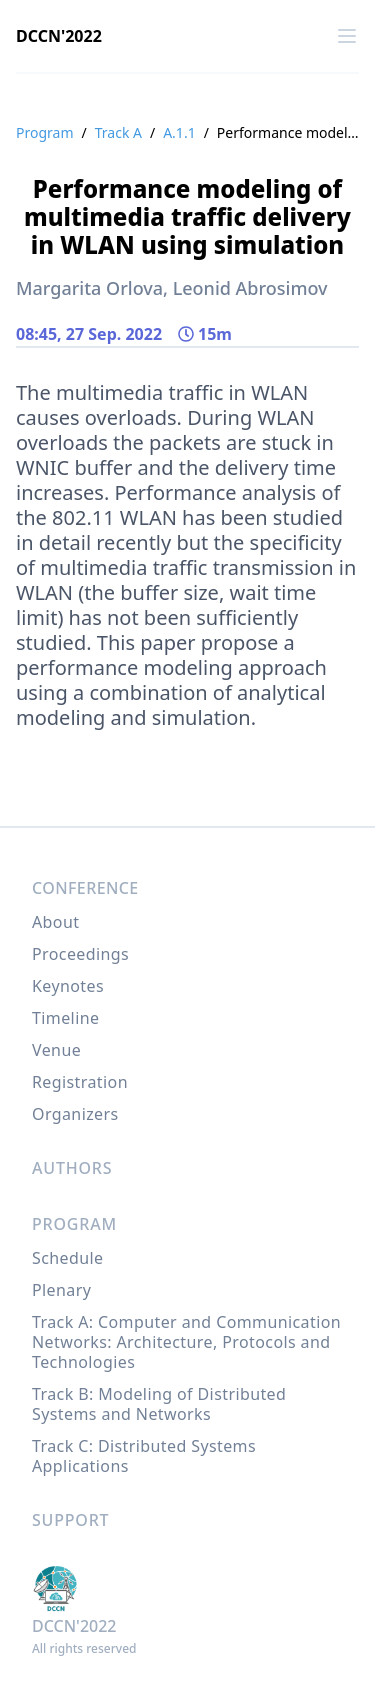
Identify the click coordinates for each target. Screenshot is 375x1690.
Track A (118, 132)
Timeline (65, 1018)
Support (70, 1520)
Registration (80, 1082)
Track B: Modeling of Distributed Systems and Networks (159, 1404)
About (55, 922)
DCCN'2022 (59, 36)
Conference (85, 888)
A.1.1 (179, 132)
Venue (56, 1050)
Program (45, 132)
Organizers (75, 1114)
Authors (72, 1168)
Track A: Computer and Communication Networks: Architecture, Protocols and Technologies (186, 1342)
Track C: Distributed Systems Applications (144, 1456)
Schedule (67, 1258)
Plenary (61, 1290)
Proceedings (80, 954)
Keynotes (68, 986)
